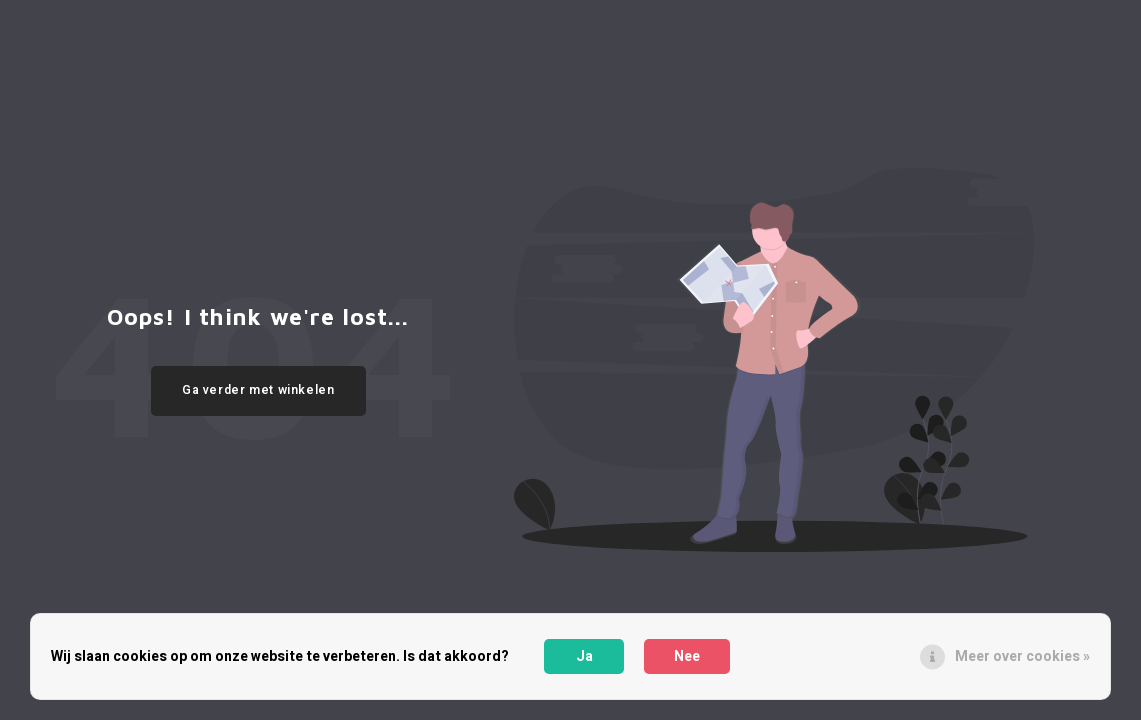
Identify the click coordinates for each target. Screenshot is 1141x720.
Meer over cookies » (1022, 656)
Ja (584, 656)
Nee (687, 656)
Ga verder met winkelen (258, 390)
